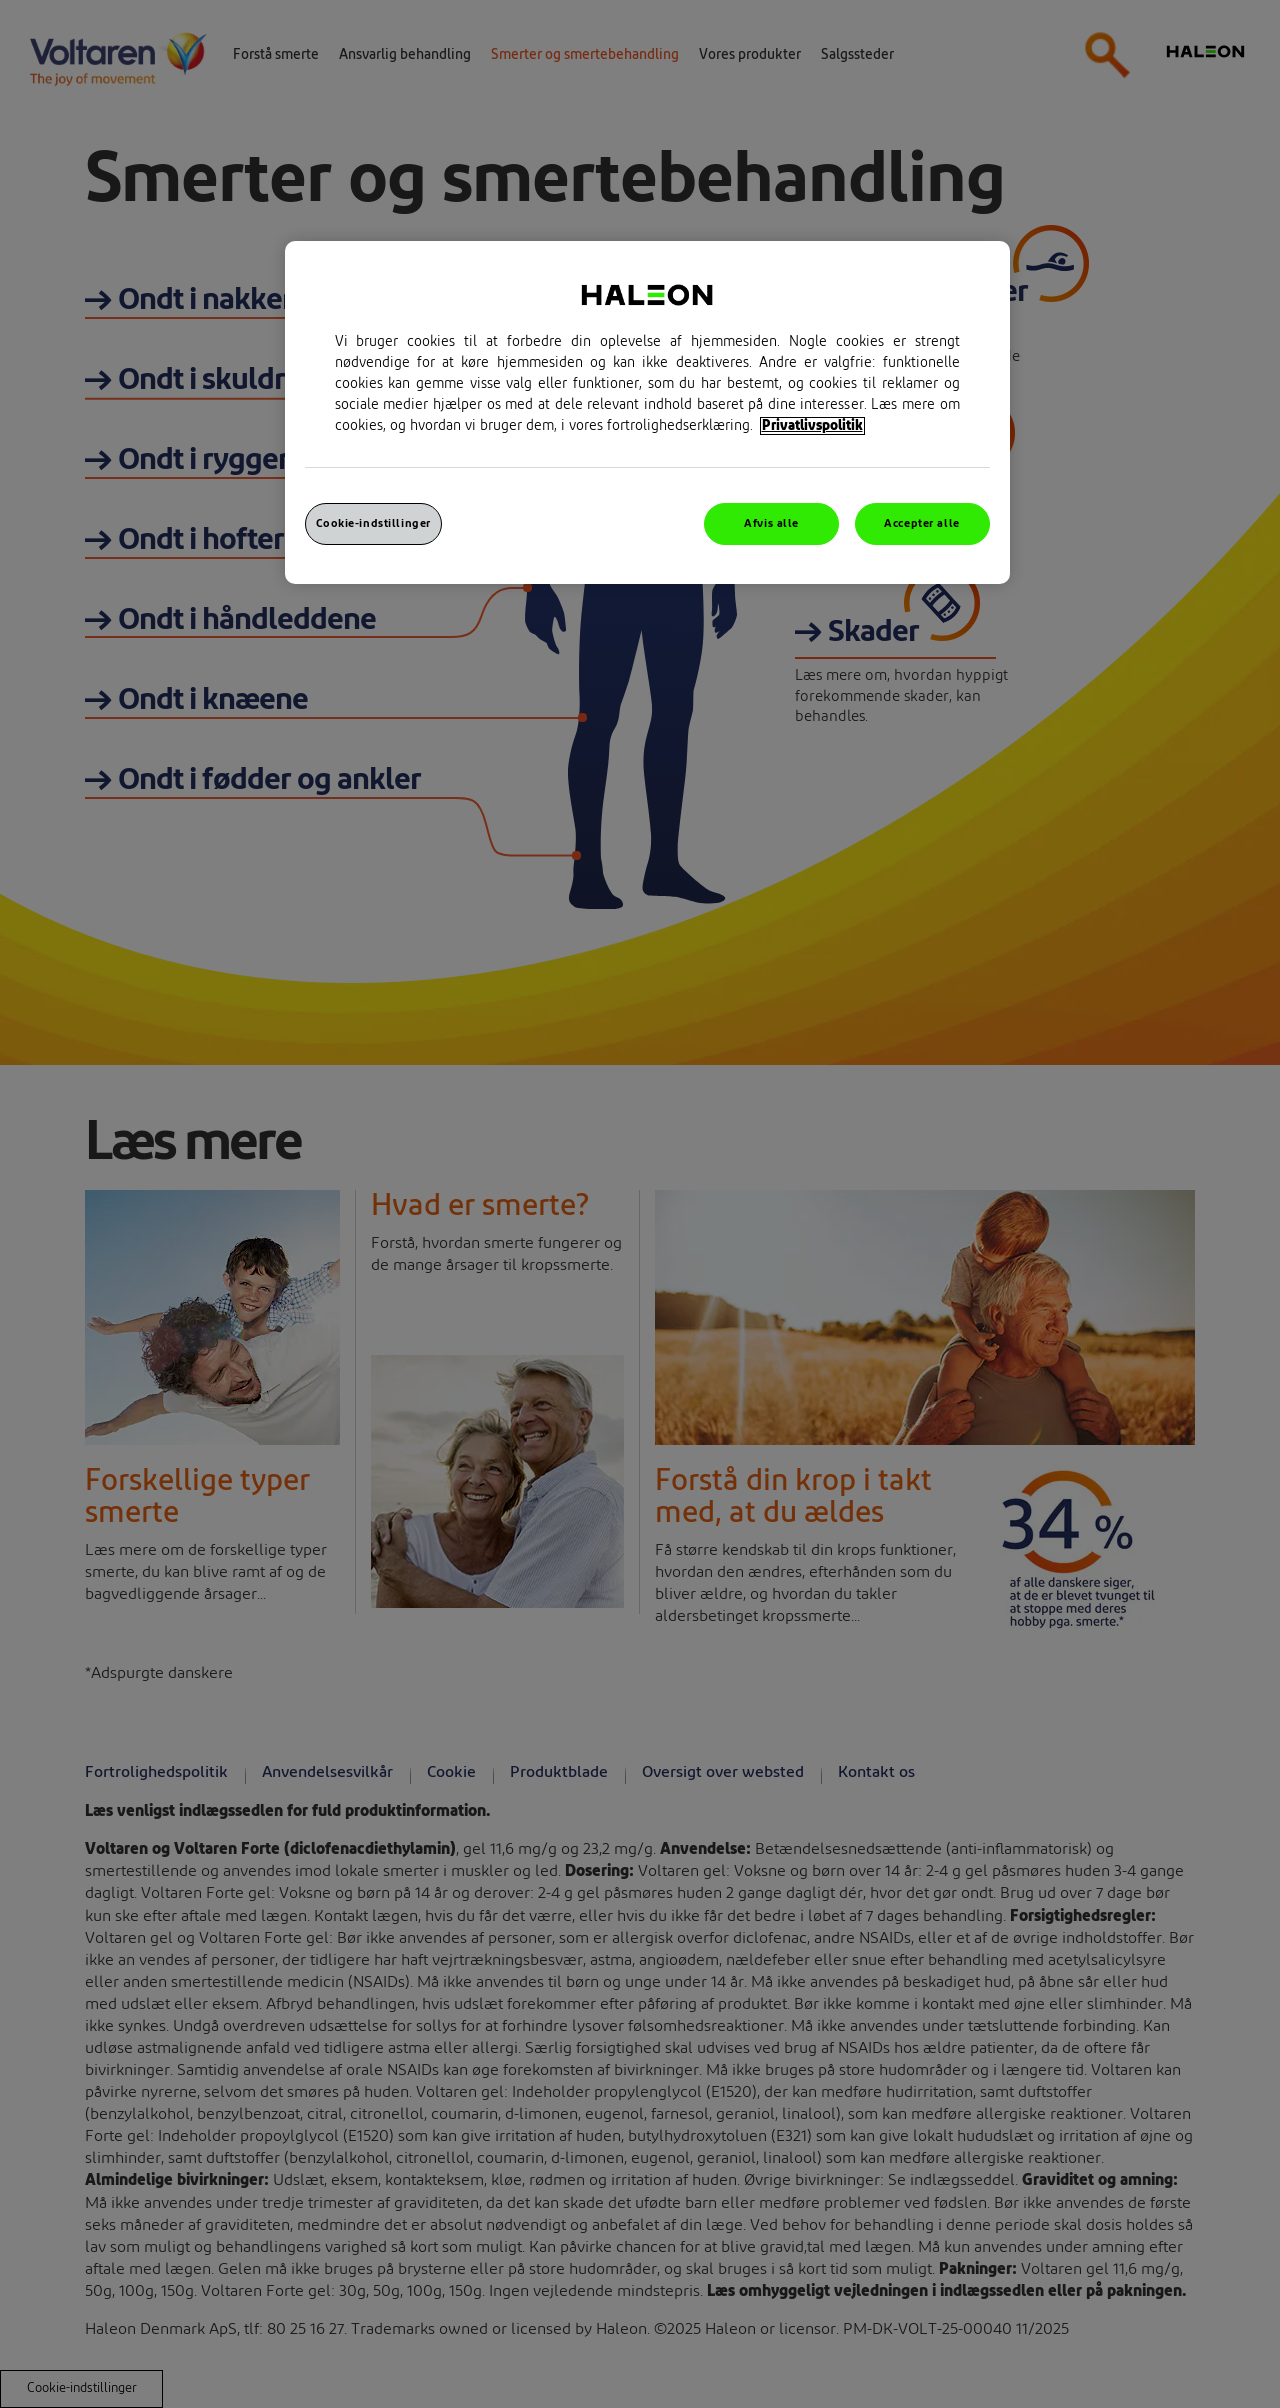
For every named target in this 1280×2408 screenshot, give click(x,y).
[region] (647, 412)
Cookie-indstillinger (373, 523)
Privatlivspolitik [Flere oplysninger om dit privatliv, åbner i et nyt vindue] (812, 426)
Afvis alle (771, 523)
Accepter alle (921, 523)
